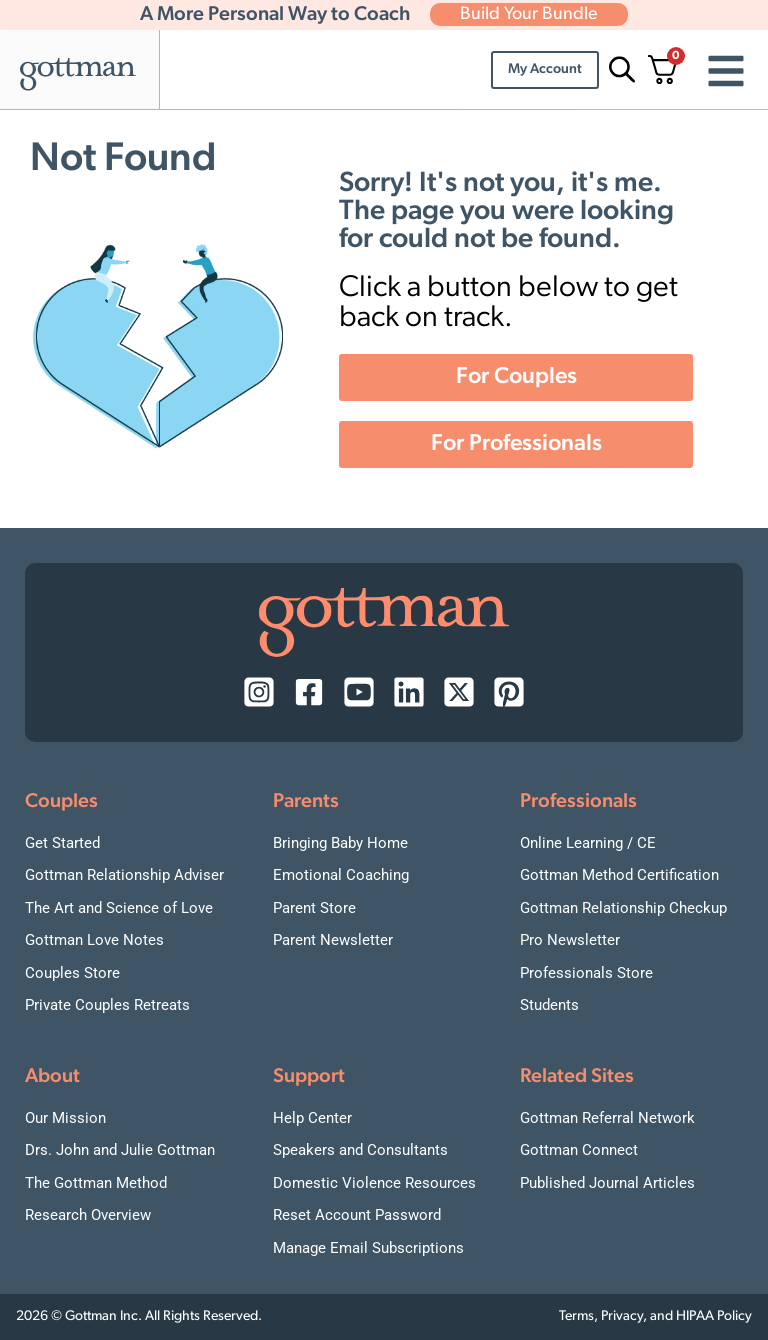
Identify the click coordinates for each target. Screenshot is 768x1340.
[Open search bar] (619, 69)
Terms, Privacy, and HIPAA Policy (655, 1316)
